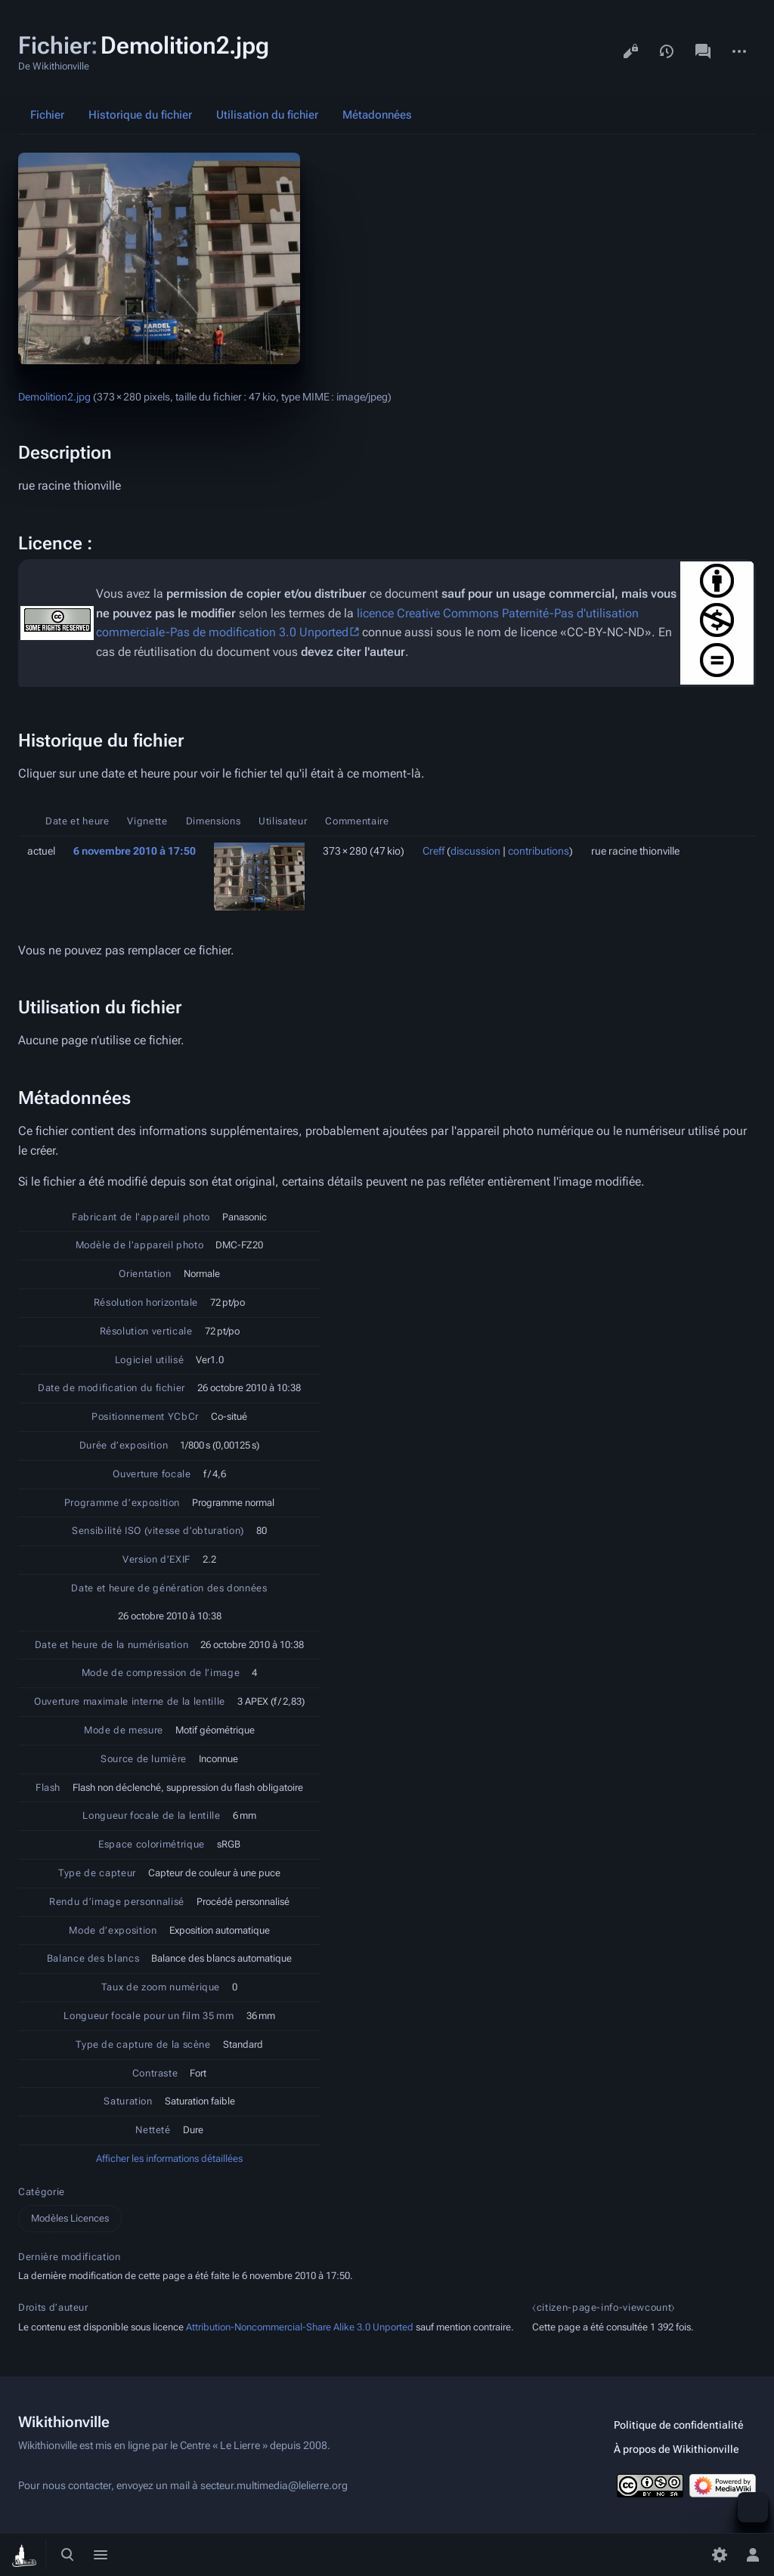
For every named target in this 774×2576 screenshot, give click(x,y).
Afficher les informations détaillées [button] (169, 2158)
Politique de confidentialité (679, 2425)
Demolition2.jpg (54, 397)
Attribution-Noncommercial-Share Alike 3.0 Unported (299, 2327)
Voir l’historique (666, 51)
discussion (475, 851)
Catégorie (41, 2191)
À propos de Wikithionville (676, 2449)
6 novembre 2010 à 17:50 (134, 851)
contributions (538, 851)
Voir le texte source (630, 51)
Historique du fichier (140, 115)
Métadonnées (377, 115)
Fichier (47, 115)
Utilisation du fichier (267, 115)
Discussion (703, 51)
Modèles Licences (70, 2218)
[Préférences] (719, 2555)
